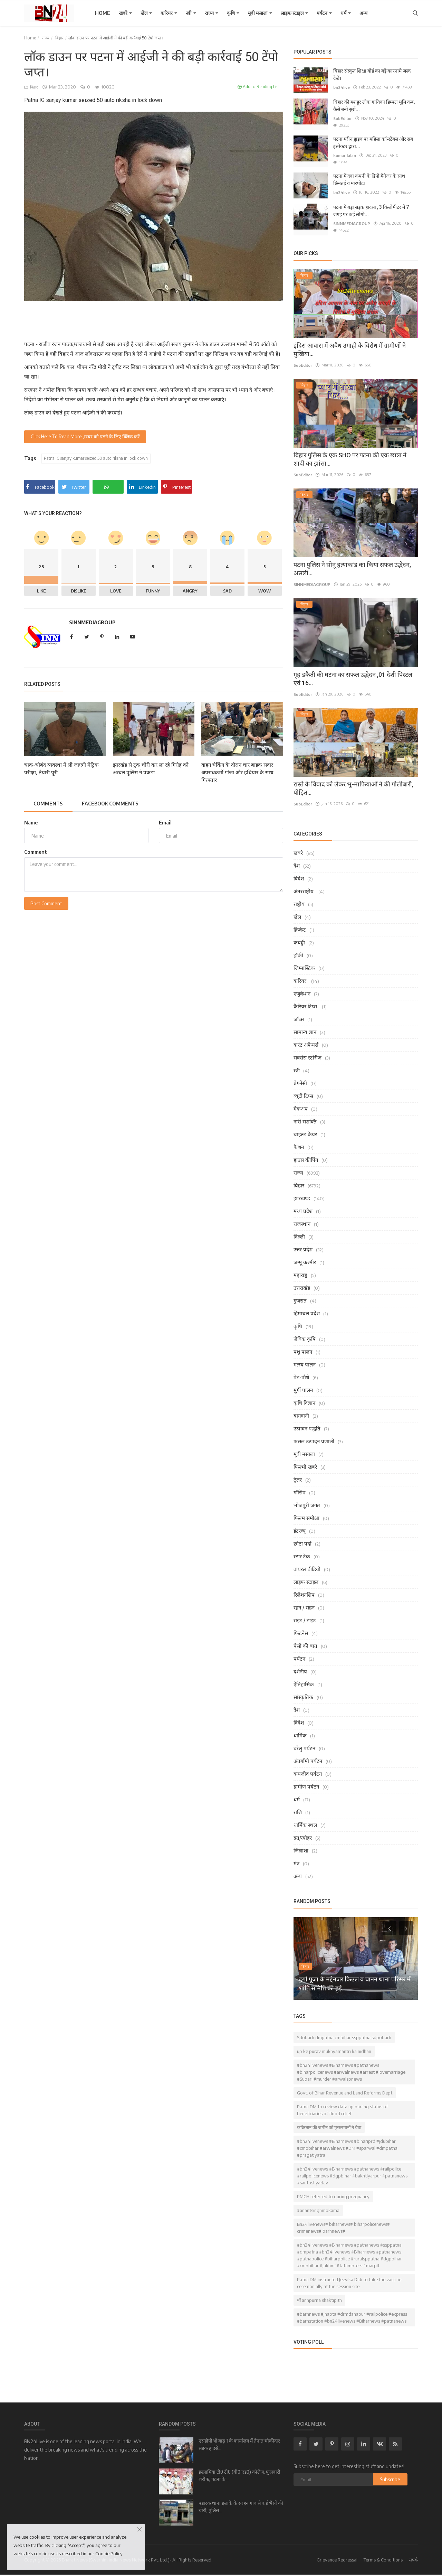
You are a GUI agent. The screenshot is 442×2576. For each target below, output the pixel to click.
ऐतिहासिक (304, 1678)
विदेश (299, 872)
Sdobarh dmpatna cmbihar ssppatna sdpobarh (344, 2031)
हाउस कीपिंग (306, 1154)
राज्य (211, 13)
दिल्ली (299, 1231)
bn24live (341, 87)
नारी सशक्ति (305, 1115)
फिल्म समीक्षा (306, 1512)
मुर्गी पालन (303, 1384)
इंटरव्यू (300, 1525)
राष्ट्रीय (299, 898)
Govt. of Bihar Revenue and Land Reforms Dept (344, 2087)
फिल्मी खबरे (305, 1461)
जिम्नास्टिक (304, 962)
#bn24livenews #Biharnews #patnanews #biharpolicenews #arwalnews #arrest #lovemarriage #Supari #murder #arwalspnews (351, 2066)
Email (165, 823)
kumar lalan (343, 155)
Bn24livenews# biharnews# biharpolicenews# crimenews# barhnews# (343, 2221)
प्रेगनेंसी (300, 1077)
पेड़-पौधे (301, 1371)
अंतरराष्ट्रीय (304, 885)
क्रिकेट (300, 924)
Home (102, 13)
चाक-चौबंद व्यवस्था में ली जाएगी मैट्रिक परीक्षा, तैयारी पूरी (61, 769)
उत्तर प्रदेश (303, 1243)
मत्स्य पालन (305, 1358)
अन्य (363, 13)
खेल (146, 13)
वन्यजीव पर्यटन (308, 1768)
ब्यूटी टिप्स (303, 1090)
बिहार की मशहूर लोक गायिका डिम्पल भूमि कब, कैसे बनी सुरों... (374, 105)
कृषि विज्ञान (304, 1397)
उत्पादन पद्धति (307, 1422)
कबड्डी (299, 936)
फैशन (299, 1141)
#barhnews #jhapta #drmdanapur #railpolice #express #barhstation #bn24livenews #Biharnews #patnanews (352, 2311)
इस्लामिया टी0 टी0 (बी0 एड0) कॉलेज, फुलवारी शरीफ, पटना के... (239, 2469)
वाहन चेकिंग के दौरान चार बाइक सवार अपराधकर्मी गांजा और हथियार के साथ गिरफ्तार (237, 773)
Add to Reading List (259, 86)
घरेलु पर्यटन (304, 1742)
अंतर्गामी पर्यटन (308, 1755)
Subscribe (390, 2473)
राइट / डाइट (305, 1614)
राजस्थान (302, 1218)
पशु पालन (303, 1346)
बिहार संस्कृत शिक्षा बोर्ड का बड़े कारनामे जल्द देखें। (372, 74)
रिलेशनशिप (304, 1589)
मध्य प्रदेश (303, 1205)
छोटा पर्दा (302, 1537)
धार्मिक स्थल (305, 1819)
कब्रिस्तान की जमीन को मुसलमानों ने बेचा (329, 2121)
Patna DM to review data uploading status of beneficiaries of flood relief (342, 2104)
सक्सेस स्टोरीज (307, 1051)
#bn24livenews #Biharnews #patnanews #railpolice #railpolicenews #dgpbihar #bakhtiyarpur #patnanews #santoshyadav (352, 2170)
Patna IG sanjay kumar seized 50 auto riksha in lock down (99, 458)
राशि (298, 1806)
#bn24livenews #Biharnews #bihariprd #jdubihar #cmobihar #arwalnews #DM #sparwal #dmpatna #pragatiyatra (347, 2142)
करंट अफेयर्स (306, 1039)
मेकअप (301, 1103)
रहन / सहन (304, 1601)
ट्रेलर (298, 1474)
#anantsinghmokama (318, 2204)
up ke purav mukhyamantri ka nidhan (334, 2045)
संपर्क (413, 2554)
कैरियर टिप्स (306, 1000)
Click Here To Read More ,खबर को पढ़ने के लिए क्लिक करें (86, 437)
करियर (169, 13)
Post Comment (46, 904)
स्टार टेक (302, 1550)
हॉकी (298, 949)
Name (31, 823)
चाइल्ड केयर (305, 1128)
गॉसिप (300, 1486)
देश (297, 860)
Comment (35, 852)
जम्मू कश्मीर (305, 1256)
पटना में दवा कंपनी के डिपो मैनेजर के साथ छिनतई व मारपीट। (369, 173)
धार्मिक (300, 1729)
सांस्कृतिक (303, 1691)
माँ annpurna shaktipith (319, 2294)
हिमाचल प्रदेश (307, 1307)
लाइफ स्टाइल (294, 13)
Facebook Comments (113, 804)
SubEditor (342, 118)
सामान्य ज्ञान (305, 1026)
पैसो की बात (305, 1640)
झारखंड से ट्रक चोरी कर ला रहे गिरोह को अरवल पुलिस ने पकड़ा (151, 769)
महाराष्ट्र (300, 1269)
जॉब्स (299, 1013)
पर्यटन (324, 13)
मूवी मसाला (260, 13)
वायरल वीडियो (307, 1563)
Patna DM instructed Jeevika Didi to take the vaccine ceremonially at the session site (349, 2277)
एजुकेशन (302, 987)
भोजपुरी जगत (307, 1499)
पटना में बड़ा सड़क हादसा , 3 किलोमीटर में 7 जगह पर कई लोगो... (371, 204)
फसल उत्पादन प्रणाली (314, 1435)
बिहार (59, 37)
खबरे (125, 13)
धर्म (345, 13)
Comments (49, 804)
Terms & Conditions (383, 2554)
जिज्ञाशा (301, 1844)
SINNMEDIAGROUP (92, 623)
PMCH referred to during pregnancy (333, 2190)
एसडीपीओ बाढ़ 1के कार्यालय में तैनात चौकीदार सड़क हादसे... (239, 2438)
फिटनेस (301, 1627)
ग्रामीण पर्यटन (306, 1780)
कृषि (233, 13)
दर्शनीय (300, 1665)
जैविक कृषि (305, 1333)
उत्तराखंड (302, 1282)
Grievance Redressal (337, 2554)
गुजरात (300, 1294)
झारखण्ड (302, 1192)
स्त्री (191, 13)
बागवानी (301, 1410)
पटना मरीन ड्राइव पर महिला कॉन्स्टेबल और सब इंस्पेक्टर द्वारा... (373, 142)
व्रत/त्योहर (303, 1832)
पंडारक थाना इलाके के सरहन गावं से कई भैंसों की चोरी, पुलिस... (241, 2500)
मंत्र (296, 1857)
